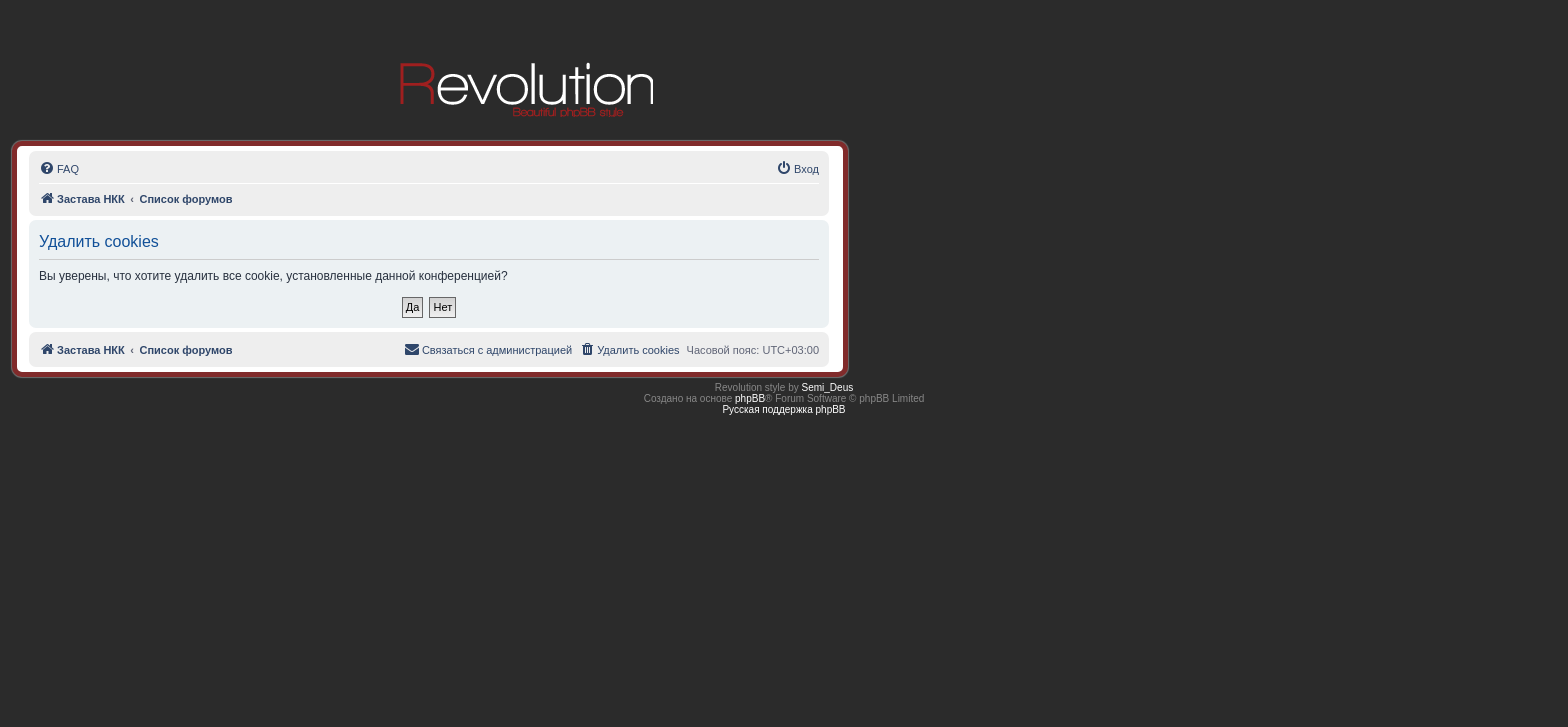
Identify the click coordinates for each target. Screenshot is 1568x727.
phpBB (750, 398)
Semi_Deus (828, 387)
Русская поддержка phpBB (783, 409)
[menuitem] (59, 169)
